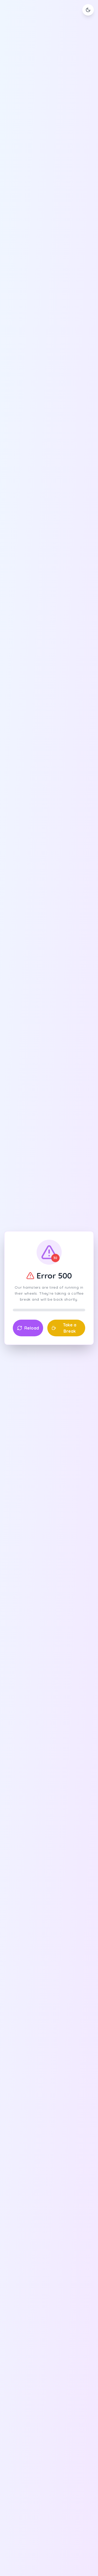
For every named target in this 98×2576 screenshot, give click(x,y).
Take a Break (63, 1328)
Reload (28, 1328)
